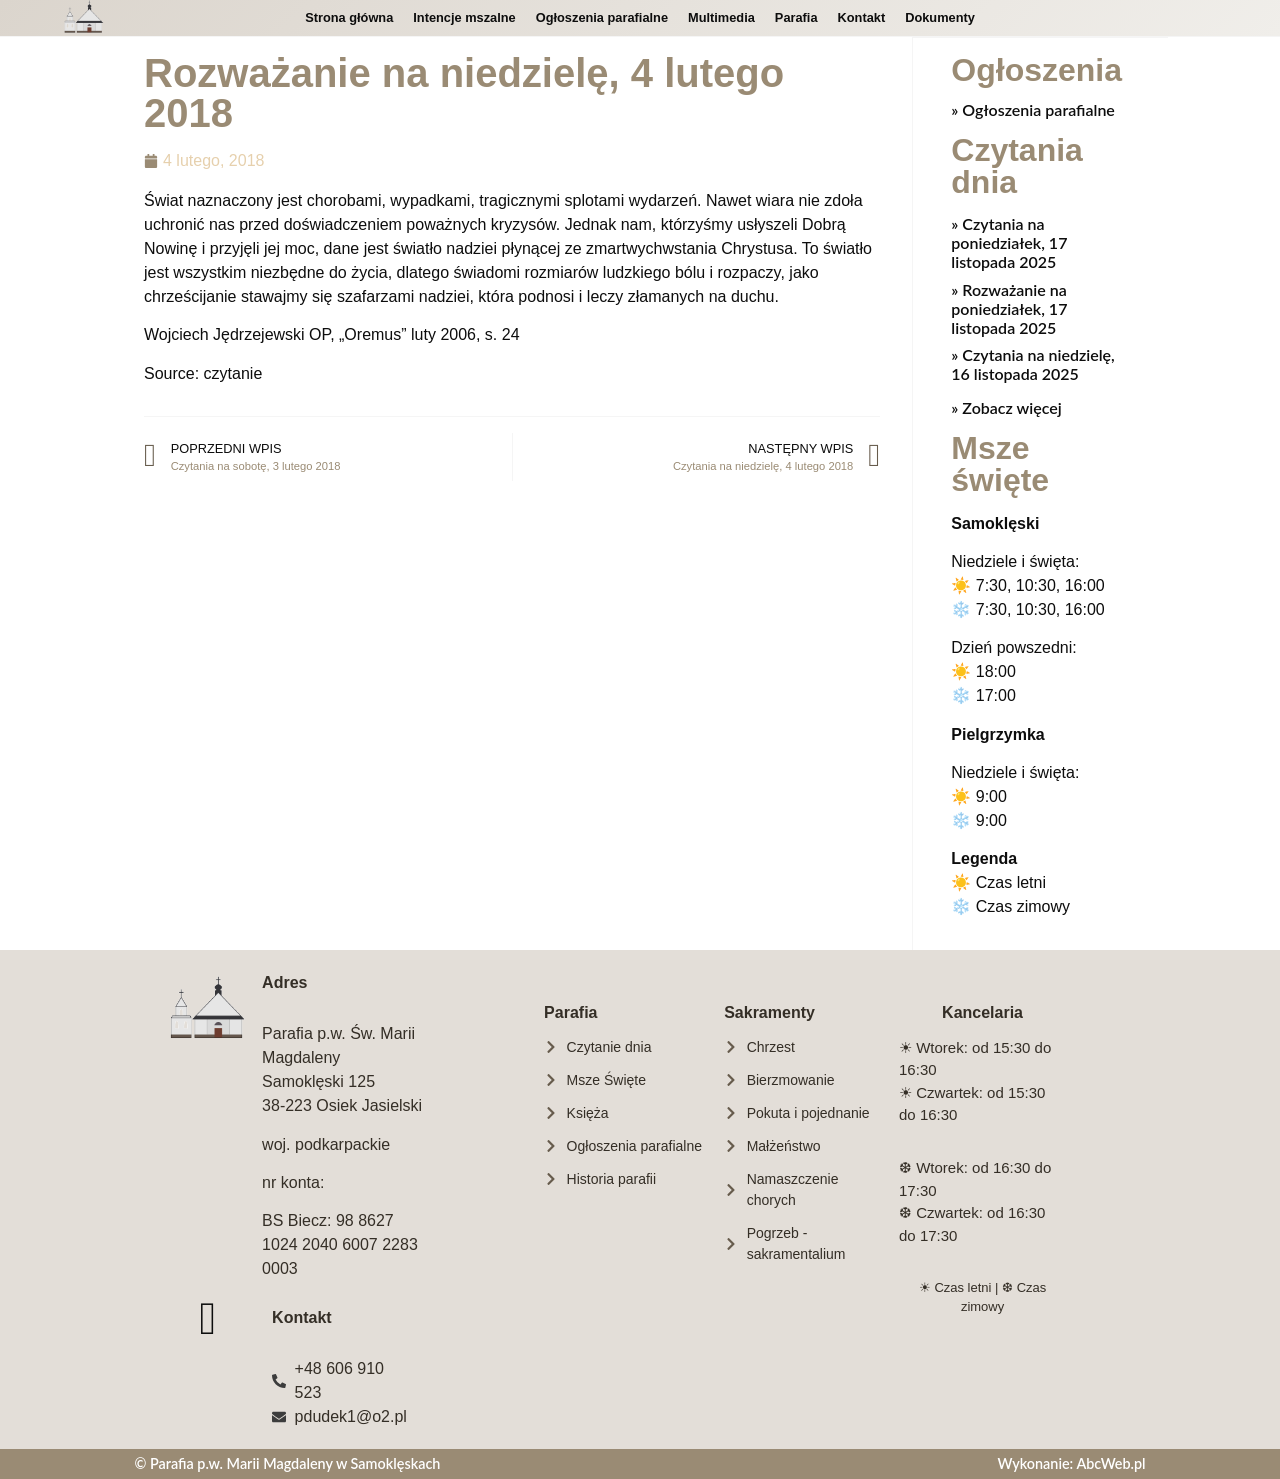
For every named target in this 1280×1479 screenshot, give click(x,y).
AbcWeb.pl (1110, 1462)
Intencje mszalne (464, 17)
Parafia (796, 17)
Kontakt (862, 17)
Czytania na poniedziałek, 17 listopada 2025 (1009, 241)
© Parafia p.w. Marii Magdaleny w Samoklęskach (287, 1462)
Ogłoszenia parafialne (602, 17)
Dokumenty (940, 17)
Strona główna (349, 17)
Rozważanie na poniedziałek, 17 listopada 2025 (1009, 307)
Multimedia (721, 17)
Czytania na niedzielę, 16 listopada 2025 (1032, 363)
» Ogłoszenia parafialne (1033, 108)
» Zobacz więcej (1006, 406)
